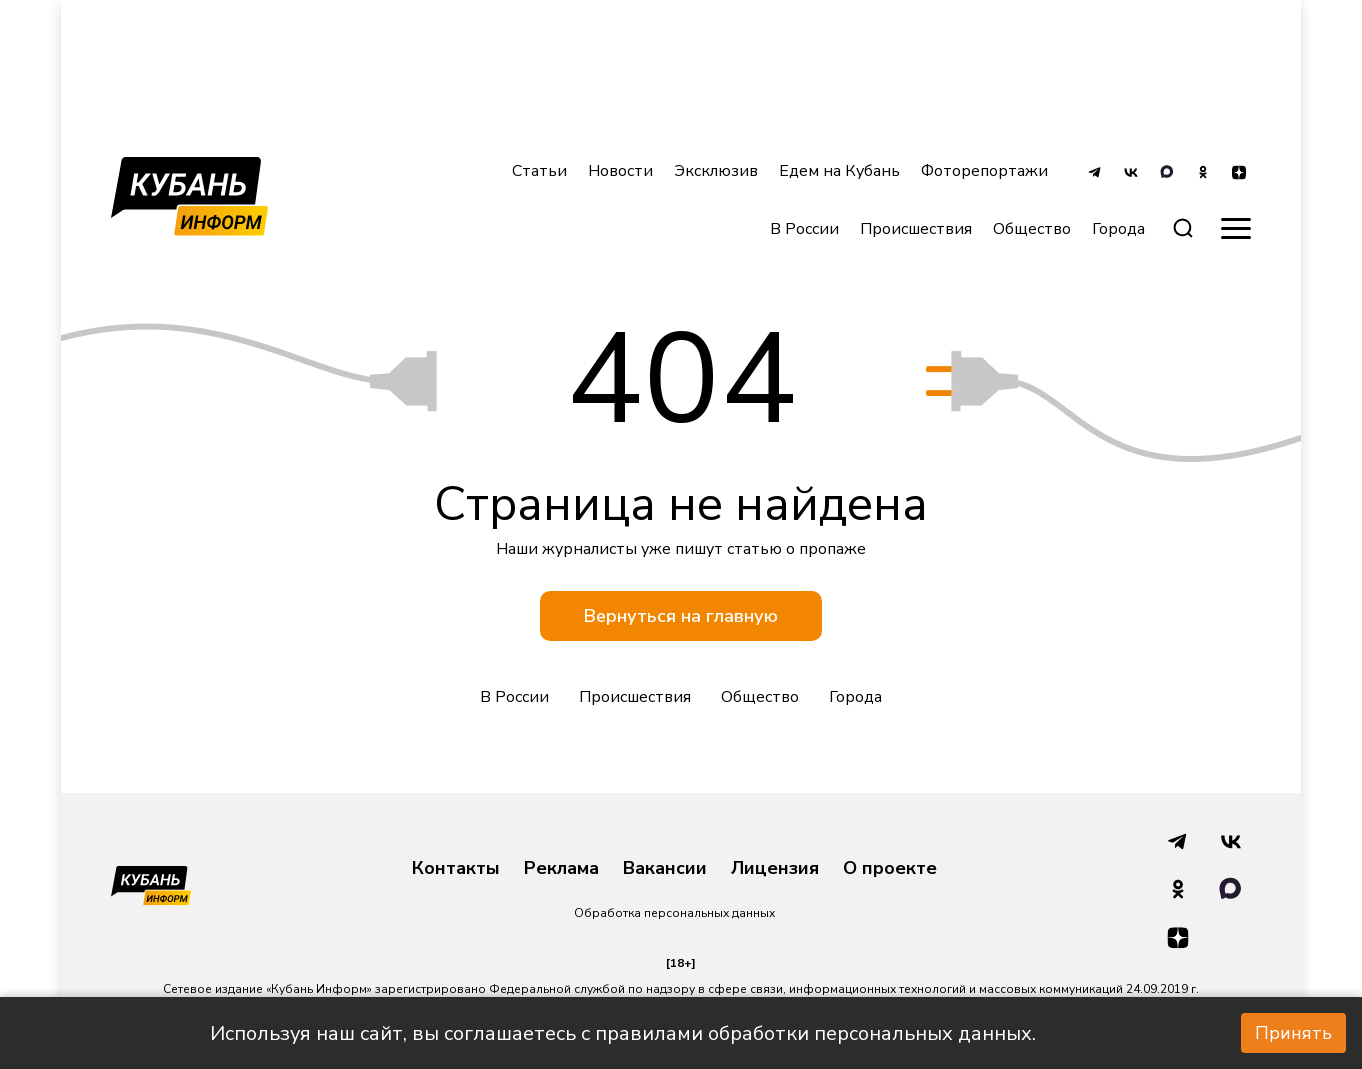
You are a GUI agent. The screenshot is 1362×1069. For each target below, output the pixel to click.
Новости (620, 171)
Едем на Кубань (839, 171)
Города (855, 697)
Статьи (539, 171)
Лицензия (775, 869)
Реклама (561, 869)
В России (804, 229)
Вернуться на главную (681, 616)
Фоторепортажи (984, 171)
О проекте (890, 869)
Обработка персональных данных (674, 913)
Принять (1293, 1033)
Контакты (456, 869)
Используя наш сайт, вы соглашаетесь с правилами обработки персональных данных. (623, 1033)
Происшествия (916, 229)
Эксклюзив (716, 171)
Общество (1032, 229)
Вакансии (665, 869)
